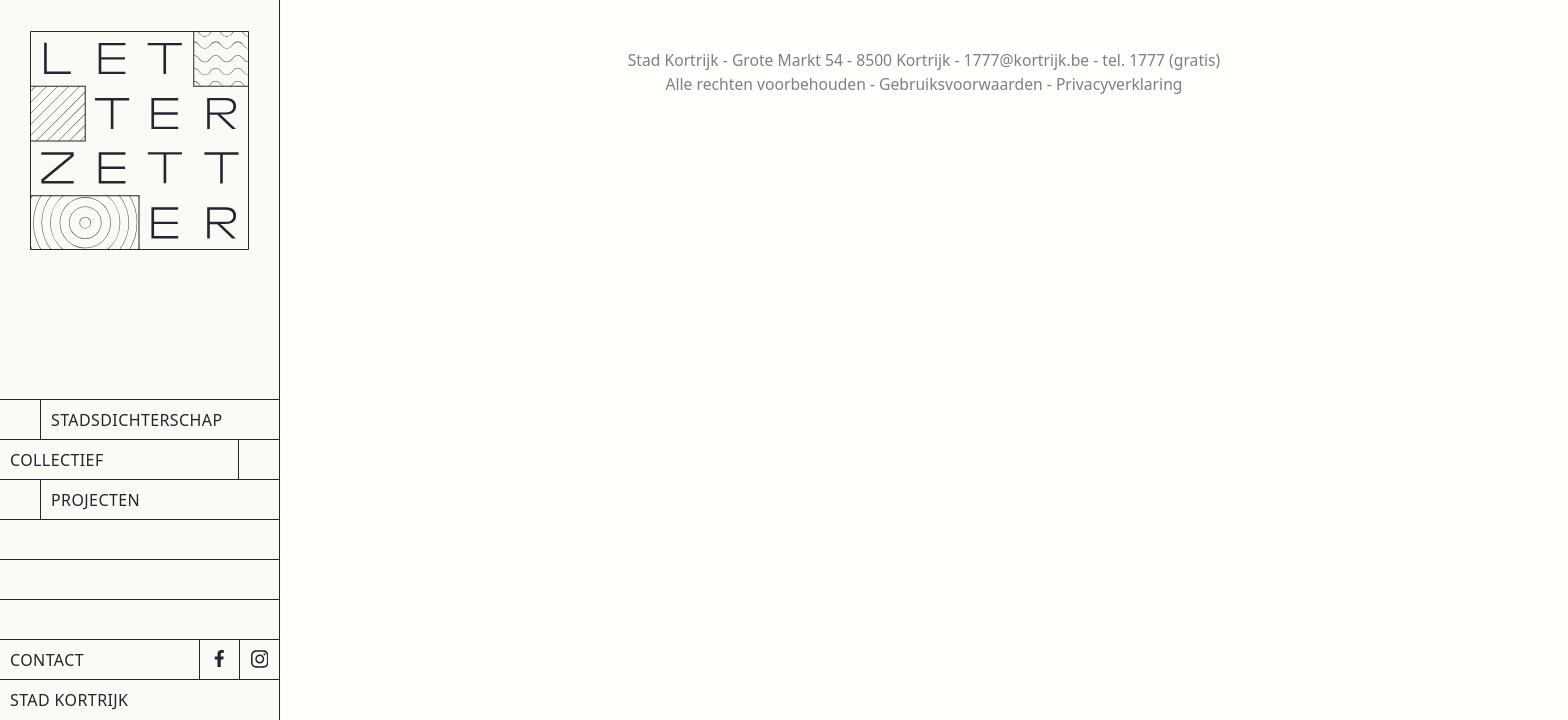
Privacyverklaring (1119, 84)
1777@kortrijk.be (1027, 60)
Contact (47, 660)
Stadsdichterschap (137, 420)
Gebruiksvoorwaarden (961, 84)
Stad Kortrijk (69, 700)
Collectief (57, 460)
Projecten (95, 500)
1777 (1147, 60)
